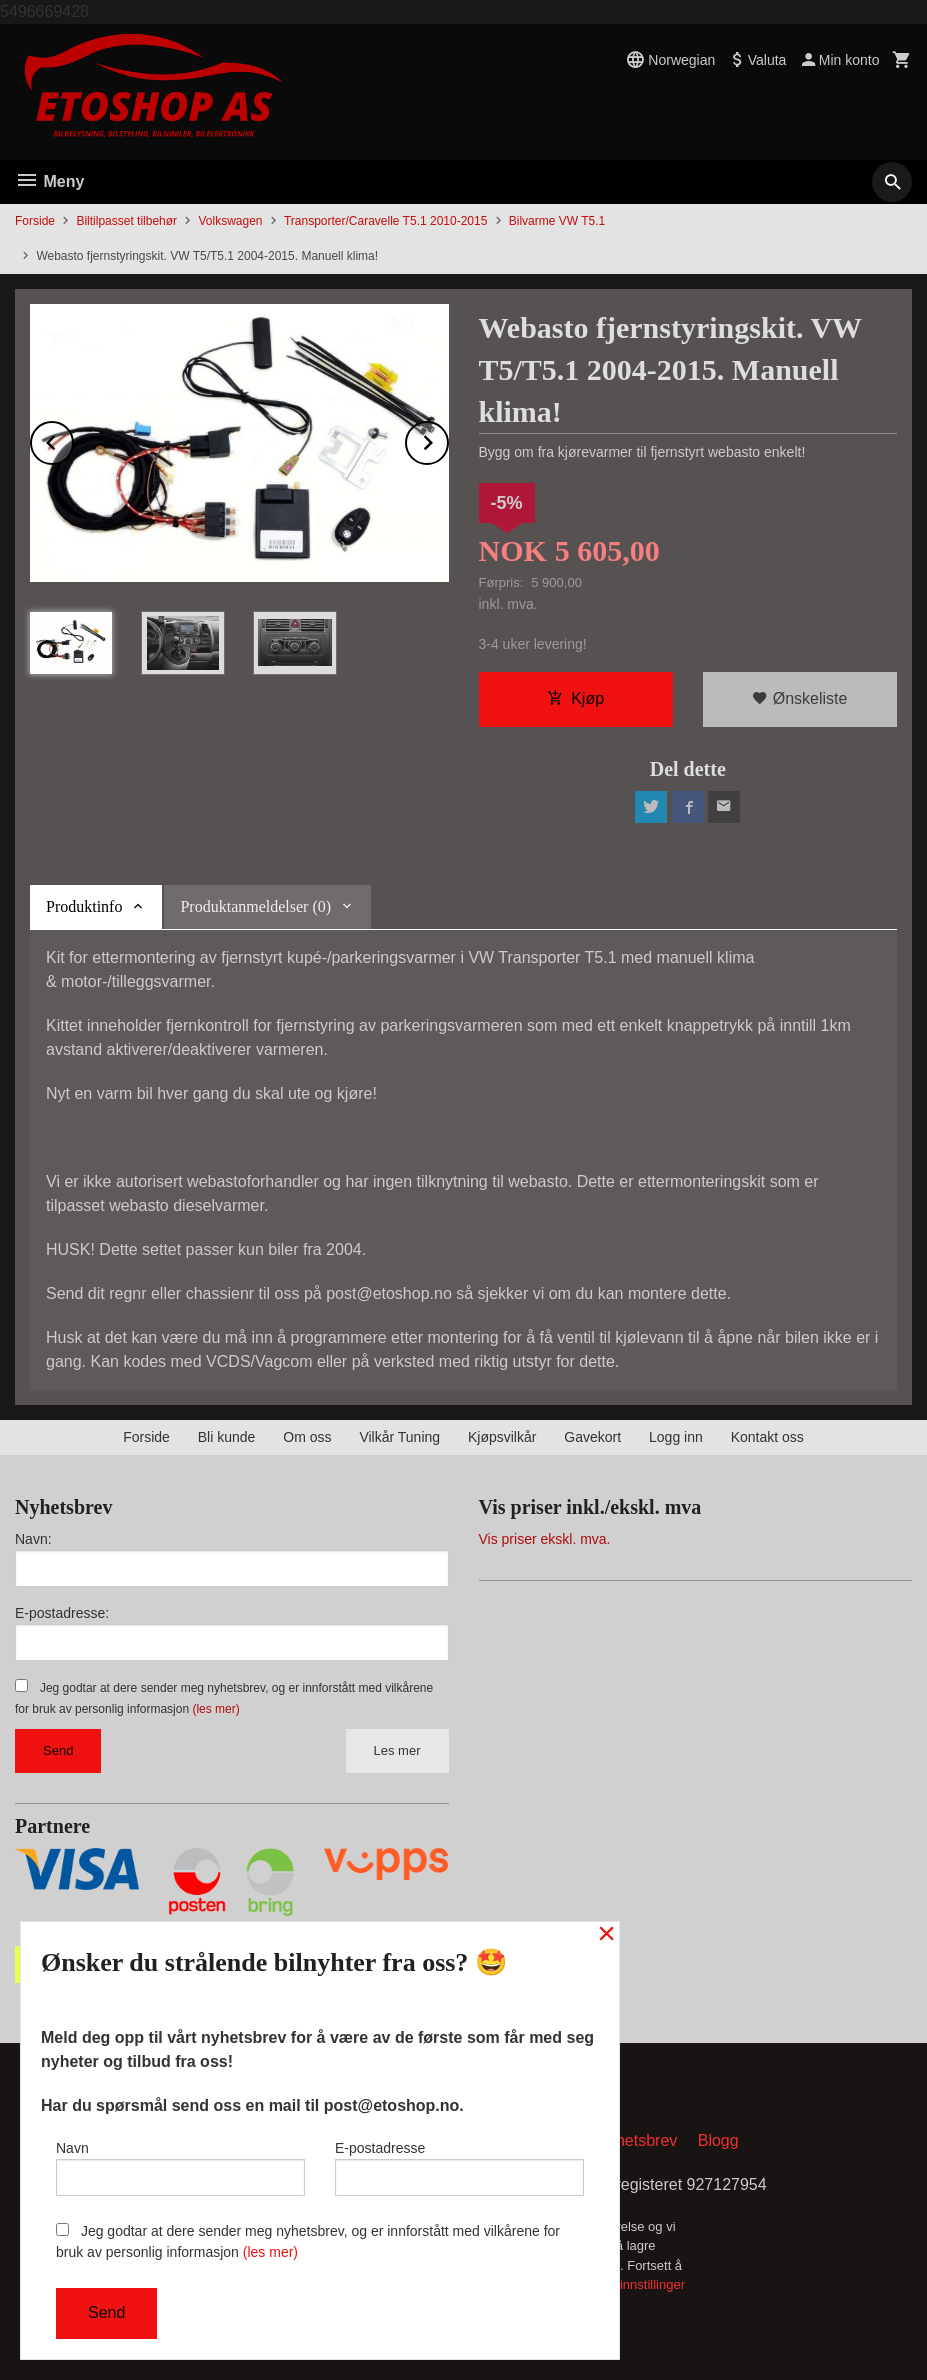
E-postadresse (459, 2168)
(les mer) (215, 1709)
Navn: (33, 1539)
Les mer (397, 1750)
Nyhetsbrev (636, 2140)
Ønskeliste (799, 698)
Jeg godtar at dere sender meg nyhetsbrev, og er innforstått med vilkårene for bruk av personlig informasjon (308, 2241)
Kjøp (575, 698)
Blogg (718, 2140)
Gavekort (592, 1437)
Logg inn (676, 1437)
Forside (35, 221)
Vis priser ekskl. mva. (545, 1539)
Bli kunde (227, 1437)
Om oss (307, 1437)
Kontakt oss (767, 1437)
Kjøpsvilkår (502, 1437)
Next (448, 439)
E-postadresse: (62, 1613)
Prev (73, 439)
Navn (180, 2168)
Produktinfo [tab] (84, 906)
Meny (49, 181)
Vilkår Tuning (399, 1437)
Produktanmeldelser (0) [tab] (255, 906)
